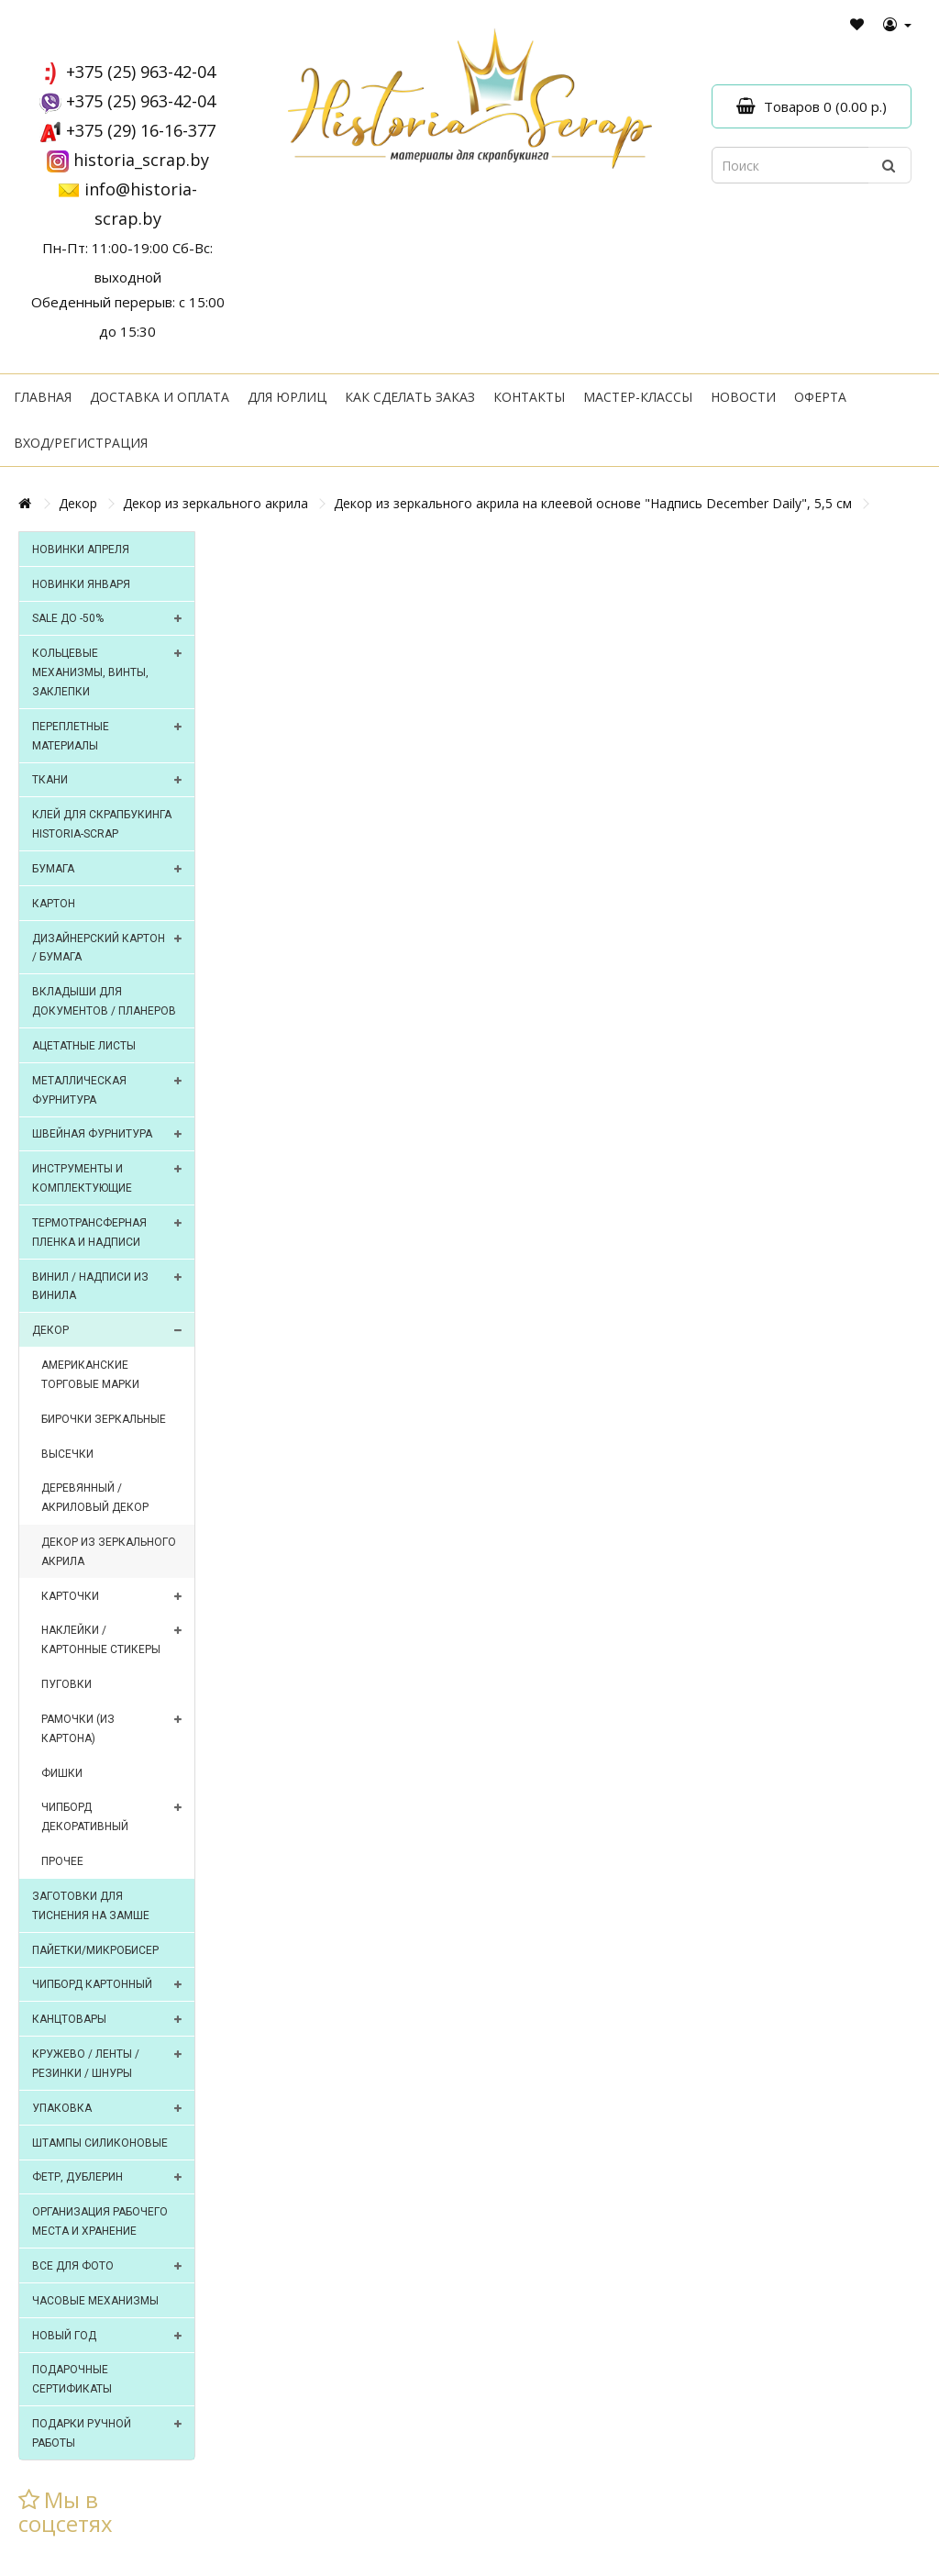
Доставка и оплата (159, 396)
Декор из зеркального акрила (215, 503)
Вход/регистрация (81, 442)
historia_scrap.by (141, 160)
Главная (43, 396)
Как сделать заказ (410, 396)
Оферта (820, 396)
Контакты (529, 396)
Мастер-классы (637, 396)
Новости (743, 396)
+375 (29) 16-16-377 (140, 130)
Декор (78, 503)
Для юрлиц (287, 396)
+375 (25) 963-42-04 (140, 72)
